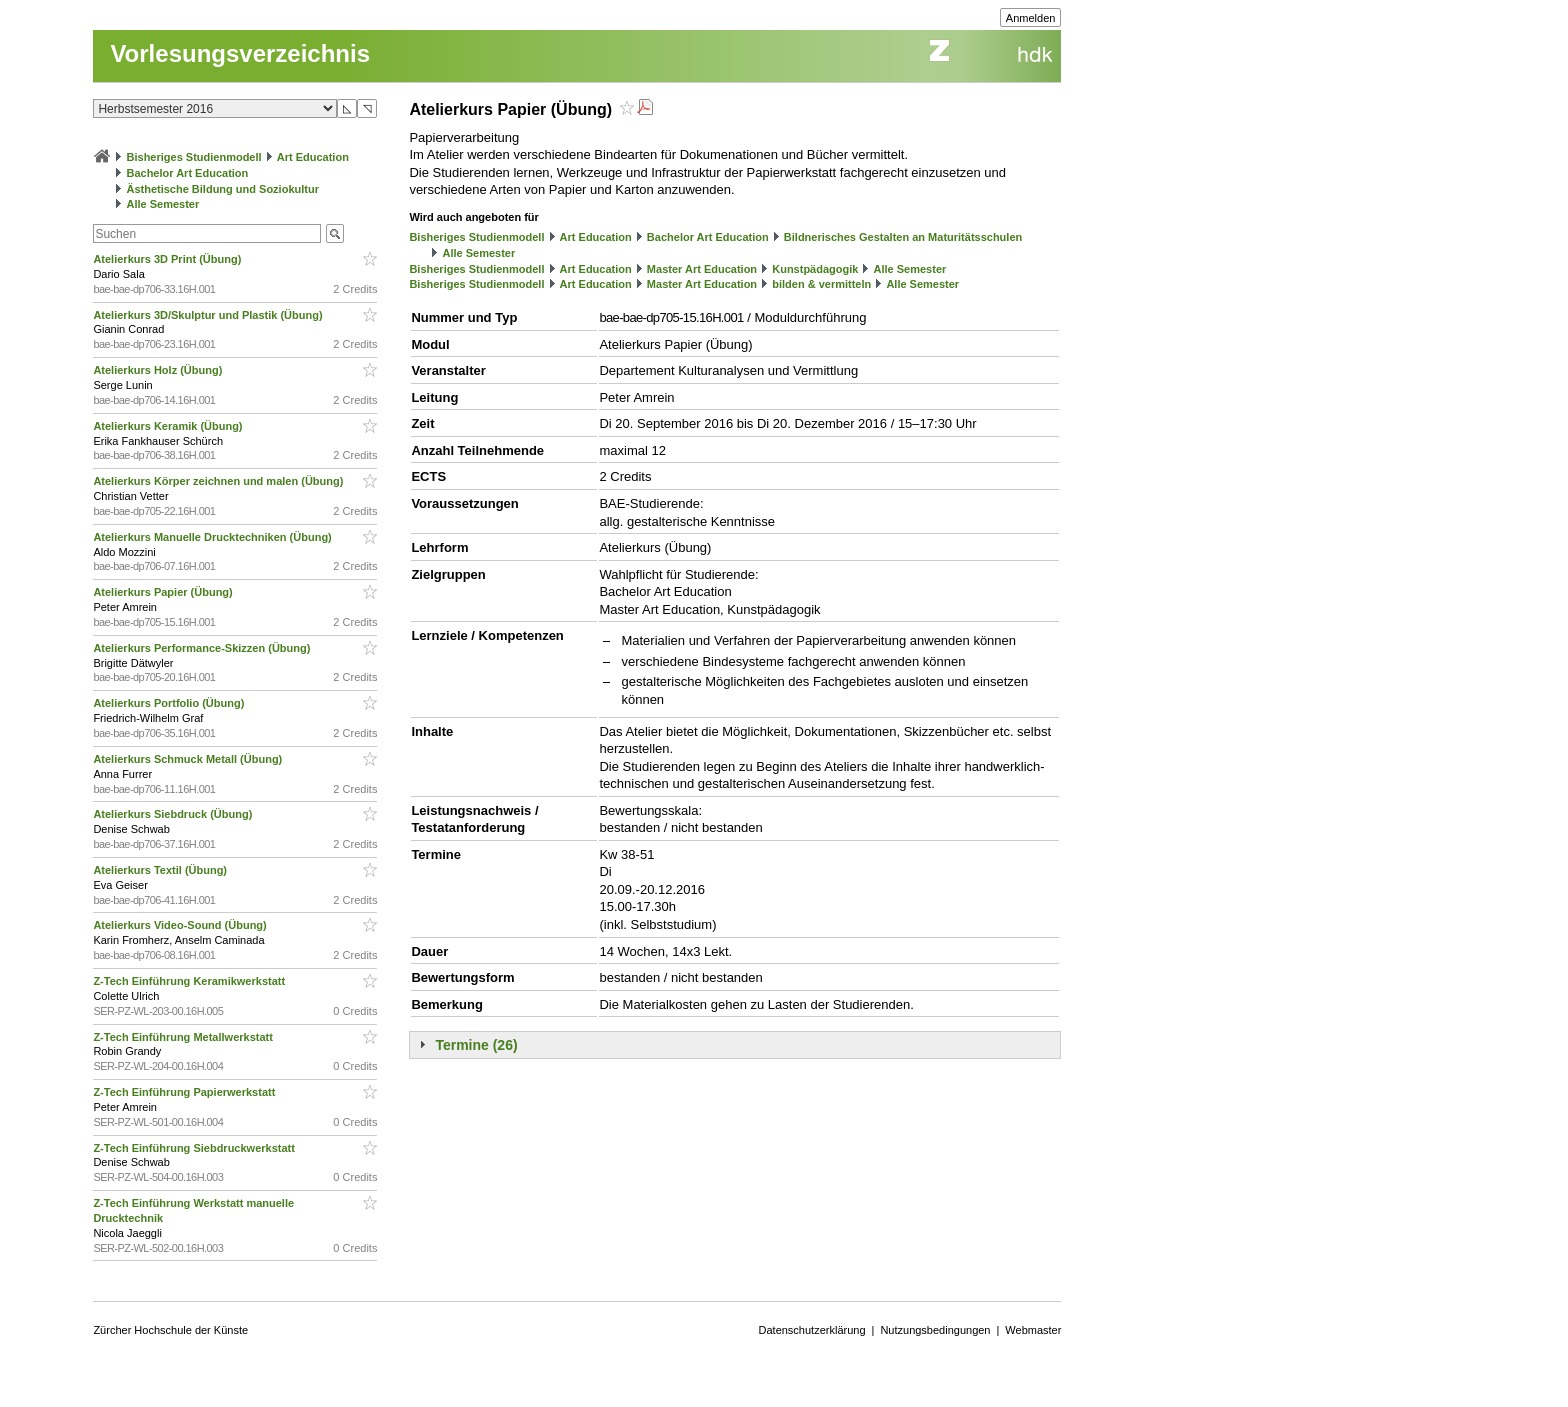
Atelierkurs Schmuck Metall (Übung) (189, 759)
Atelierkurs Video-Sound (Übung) (181, 925)
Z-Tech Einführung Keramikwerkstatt (190, 981)
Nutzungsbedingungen (935, 1330)
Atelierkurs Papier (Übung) (164, 592)
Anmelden (1031, 18)
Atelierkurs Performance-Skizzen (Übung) (203, 648)
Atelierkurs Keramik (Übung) (169, 426)
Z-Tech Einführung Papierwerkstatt (185, 1092)
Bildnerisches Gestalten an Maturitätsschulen (903, 237)
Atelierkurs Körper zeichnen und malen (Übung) (219, 481)
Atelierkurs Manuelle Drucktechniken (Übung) (213, 537)
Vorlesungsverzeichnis (240, 53)
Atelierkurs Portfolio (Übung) (170, 703)
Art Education (313, 157)
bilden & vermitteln (821, 284)
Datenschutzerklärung (812, 1330)
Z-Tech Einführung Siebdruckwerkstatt (195, 1148)
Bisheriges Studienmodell (194, 157)
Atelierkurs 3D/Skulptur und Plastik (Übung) (209, 315)
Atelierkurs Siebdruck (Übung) (174, 814)
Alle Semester (162, 204)
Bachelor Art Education (187, 173)
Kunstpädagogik (815, 269)
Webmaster (1033, 1330)
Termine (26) (476, 1045)
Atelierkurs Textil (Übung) (161, 870)
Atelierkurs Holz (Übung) (159, 370)
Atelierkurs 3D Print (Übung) (168, 259)
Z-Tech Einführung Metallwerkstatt (184, 1037)
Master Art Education (702, 269)
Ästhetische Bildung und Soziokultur (222, 189)
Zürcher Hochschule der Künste (170, 1330)
